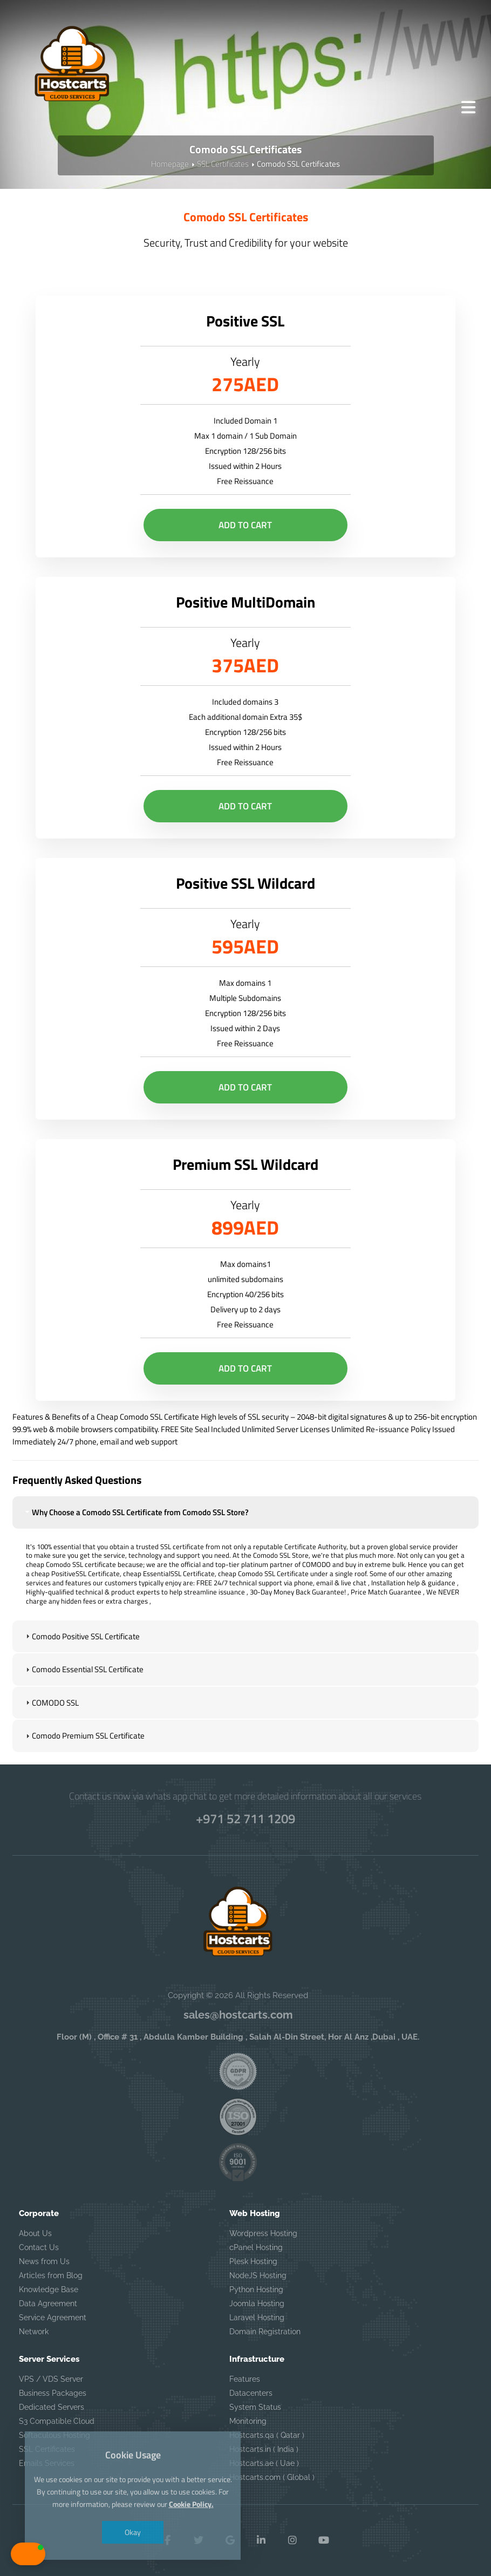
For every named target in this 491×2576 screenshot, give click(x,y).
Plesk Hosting (253, 2261)
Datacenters (250, 2393)
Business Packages (52, 2393)
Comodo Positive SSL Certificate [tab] (81, 1636)
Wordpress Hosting (263, 2233)
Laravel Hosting (256, 2317)
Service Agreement (52, 2317)
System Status (255, 2407)
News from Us (44, 2261)
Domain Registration (265, 2331)
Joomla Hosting (256, 2303)
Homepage (170, 164)
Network (34, 2331)
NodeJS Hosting (258, 2275)
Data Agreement (48, 2303)
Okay (133, 2532)
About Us (35, 2233)
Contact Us (39, 2247)
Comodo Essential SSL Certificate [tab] (83, 1669)
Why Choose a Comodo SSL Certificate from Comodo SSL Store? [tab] (136, 1512)
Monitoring (248, 2421)
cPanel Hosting (256, 2247)
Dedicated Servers (51, 2407)
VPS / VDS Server (51, 2379)
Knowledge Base (48, 2289)
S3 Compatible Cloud (56, 2421)
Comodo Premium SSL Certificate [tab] (84, 1735)
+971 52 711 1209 (245, 1818)
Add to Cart (245, 525)
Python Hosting (256, 2289)
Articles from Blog (51, 2275)
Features (244, 2379)
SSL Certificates (223, 164)
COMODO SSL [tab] (51, 1702)
